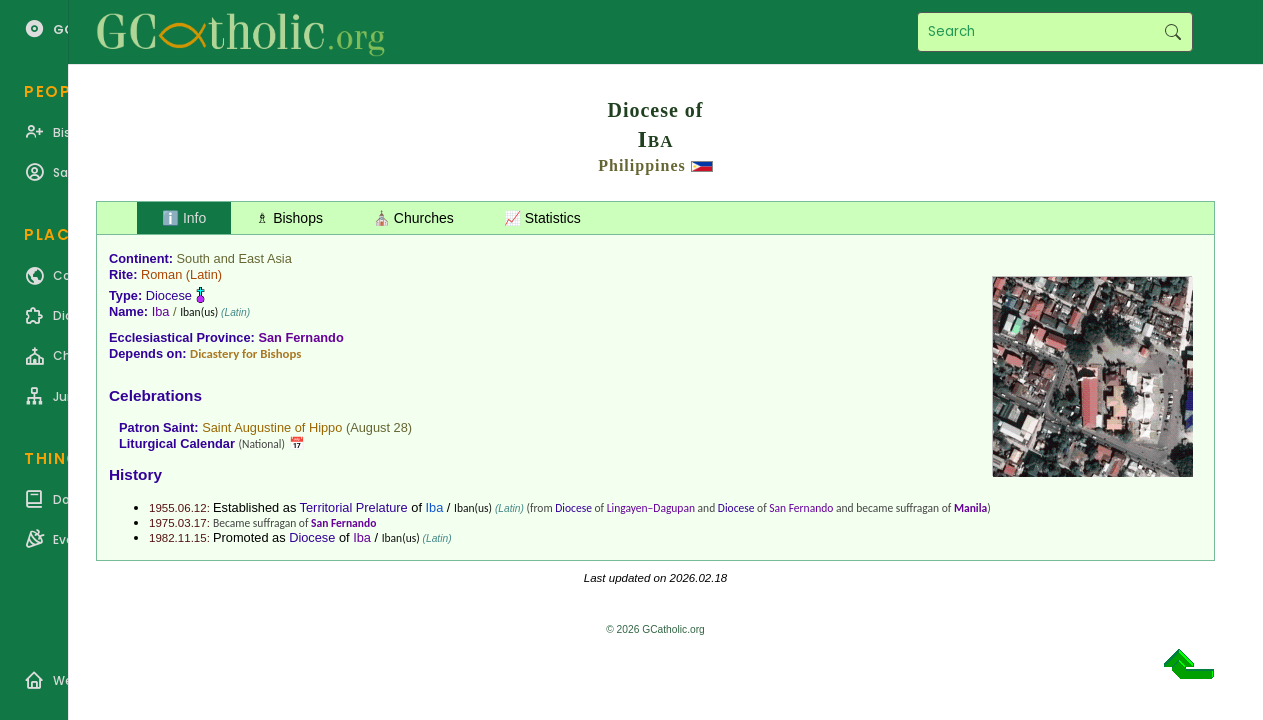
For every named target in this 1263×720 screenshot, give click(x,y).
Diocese (169, 295)
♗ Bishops (289, 218)
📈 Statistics (542, 218)
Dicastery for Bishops (245, 353)
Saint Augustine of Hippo (272, 427)
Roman (161, 274)
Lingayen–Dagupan (651, 508)
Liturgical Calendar (177, 443)
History (135, 474)
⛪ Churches (413, 218)
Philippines (641, 165)
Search (1172, 32)
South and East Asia (234, 258)
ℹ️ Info (184, 218)
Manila (970, 508)
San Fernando (300, 337)
